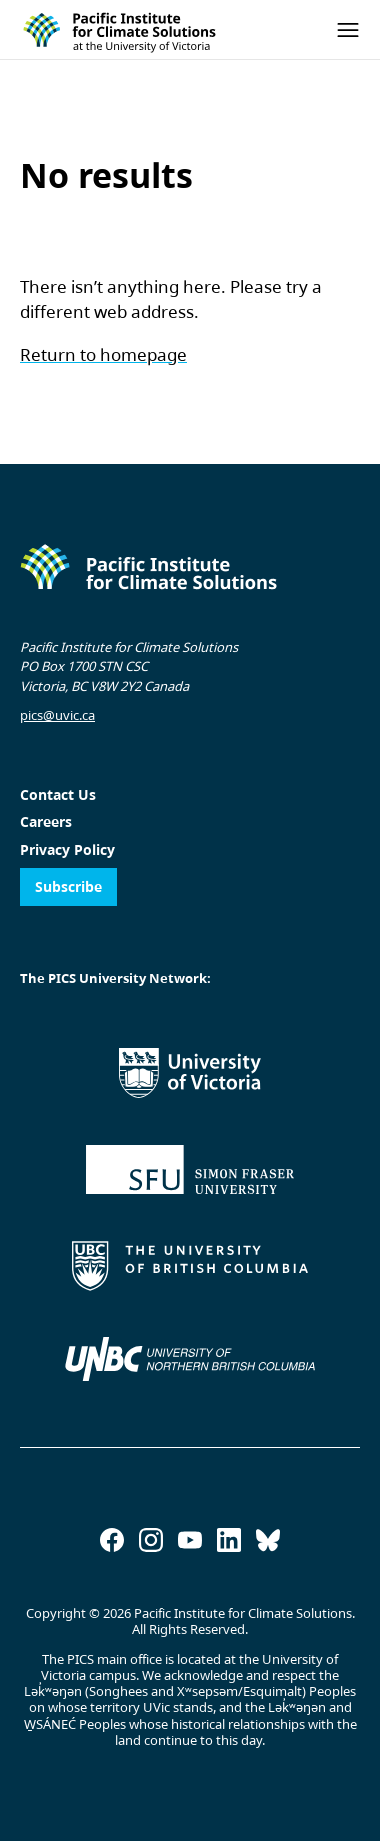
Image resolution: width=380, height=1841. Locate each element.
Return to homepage (103, 354)
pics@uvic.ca (57, 715)
